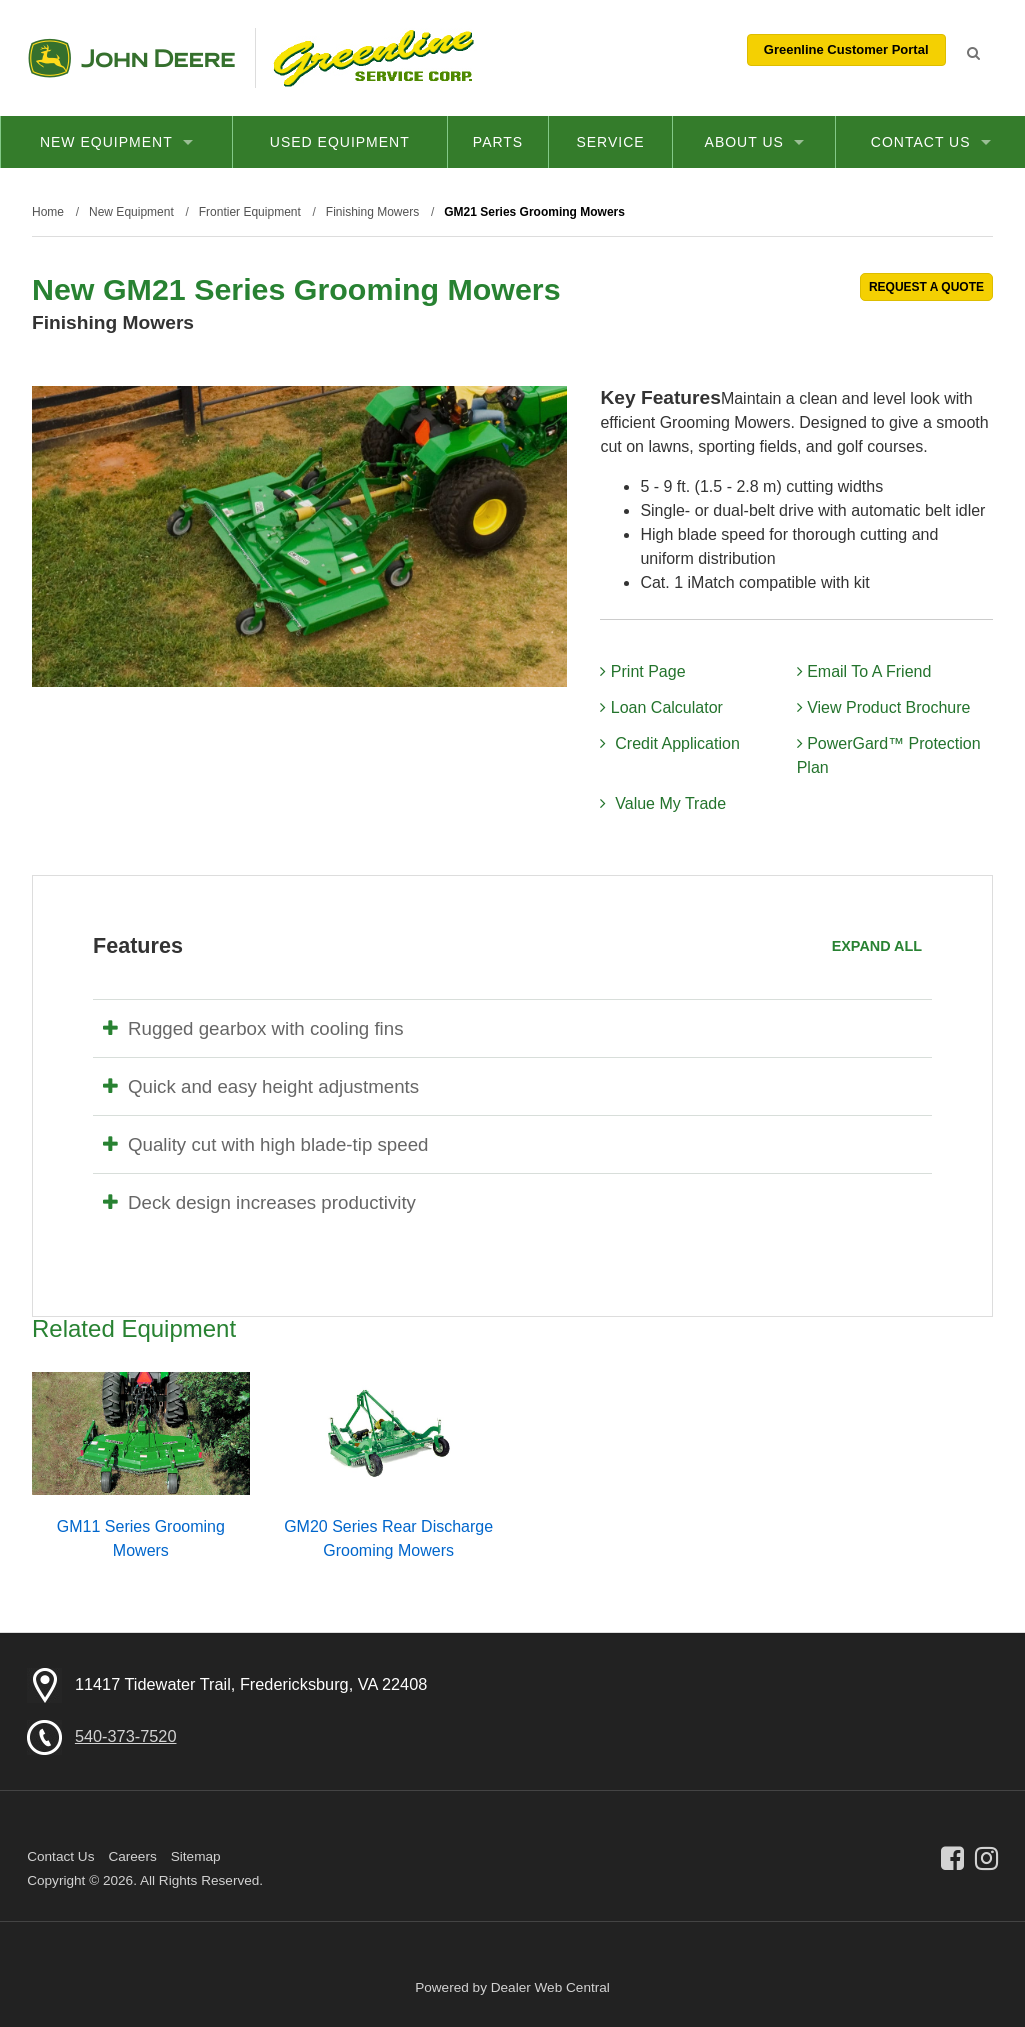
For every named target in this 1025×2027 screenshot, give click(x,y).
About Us (754, 142)
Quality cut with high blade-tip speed (265, 1144)
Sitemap (196, 1856)
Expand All (877, 946)
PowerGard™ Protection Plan (889, 755)
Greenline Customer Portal (846, 49)
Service (610, 142)
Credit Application (669, 743)
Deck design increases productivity (259, 1202)
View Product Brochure (884, 707)
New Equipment (116, 142)
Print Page (642, 671)
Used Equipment (340, 142)
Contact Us (931, 142)
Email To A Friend (864, 671)
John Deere (131, 58)
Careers (132, 1856)
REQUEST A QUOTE (926, 287)
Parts (498, 142)
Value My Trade (663, 803)
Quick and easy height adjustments (261, 1086)
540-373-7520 (126, 1736)
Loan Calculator (661, 707)
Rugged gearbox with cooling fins (253, 1028)
